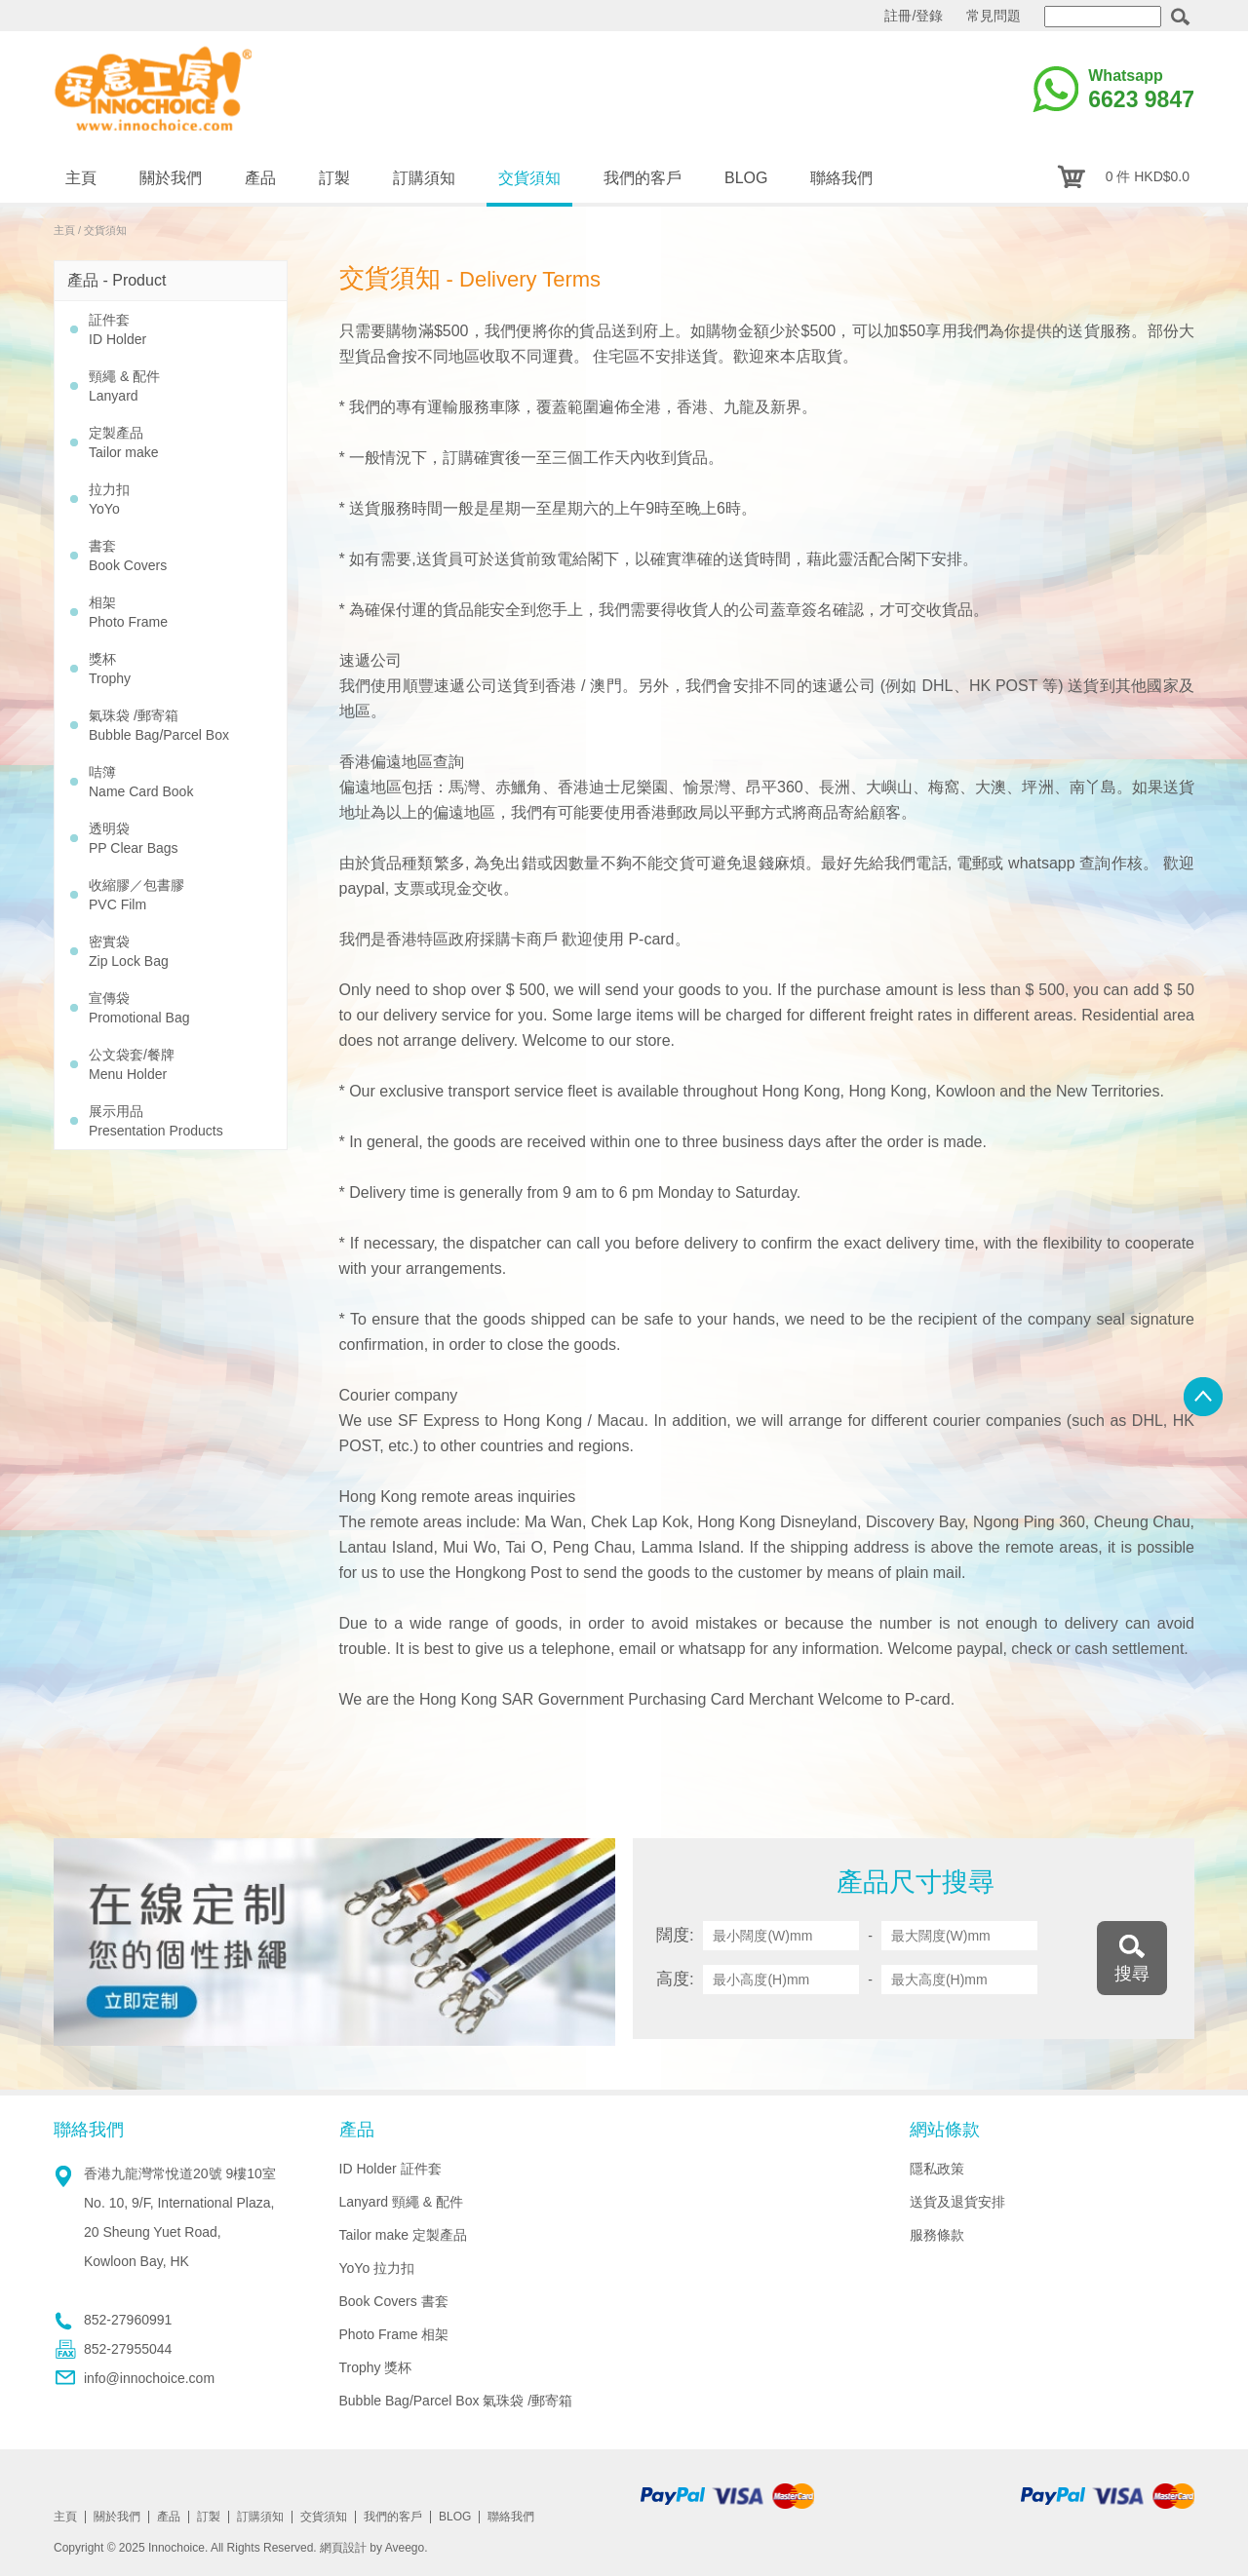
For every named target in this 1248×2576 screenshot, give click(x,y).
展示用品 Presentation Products (156, 1120)
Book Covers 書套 (393, 2301)
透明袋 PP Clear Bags (133, 838)
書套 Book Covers (128, 555)
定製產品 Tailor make (124, 442)
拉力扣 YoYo (109, 499)
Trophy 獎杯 (375, 2367)
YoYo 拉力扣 (377, 2268)
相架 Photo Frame (128, 612)
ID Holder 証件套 (390, 2168)
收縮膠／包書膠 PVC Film (136, 894)
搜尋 (1132, 1973)
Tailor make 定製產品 (403, 2235)
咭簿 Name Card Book (141, 781)
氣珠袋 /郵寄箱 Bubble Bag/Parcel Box (159, 725)
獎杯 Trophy (110, 668)
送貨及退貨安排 (957, 2202)
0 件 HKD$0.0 (1148, 176)
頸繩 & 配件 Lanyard (124, 386)
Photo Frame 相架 (394, 2334)
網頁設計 (343, 2548)
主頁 (64, 230)
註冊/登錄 (913, 15)
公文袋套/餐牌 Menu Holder (132, 1064)
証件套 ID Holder (117, 329)
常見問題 (993, 15)
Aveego (404, 2548)
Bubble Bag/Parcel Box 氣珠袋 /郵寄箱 (456, 2400)
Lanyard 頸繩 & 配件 (401, 2202)
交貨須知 (105, 230)
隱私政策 (937, 2168)
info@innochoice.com (149, 2378)
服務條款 (937, 2235)
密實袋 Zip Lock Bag (129, 951)
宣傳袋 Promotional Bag (139, 1007)
